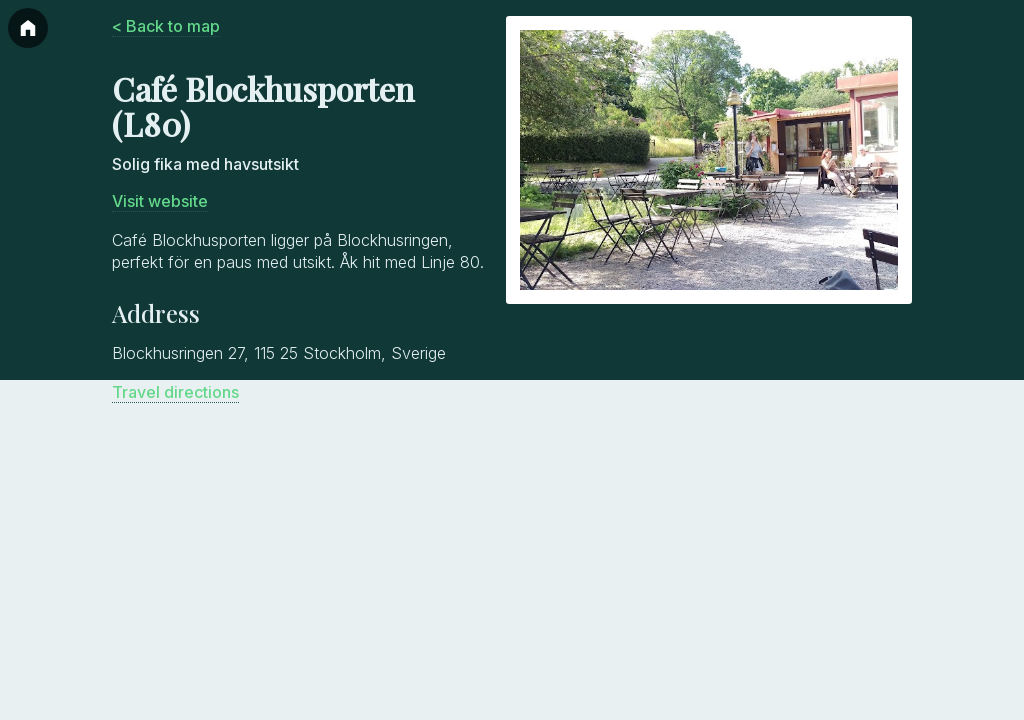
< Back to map (166, 26)
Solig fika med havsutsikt (205, 164)
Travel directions (175, 392)
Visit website (160, 201)
